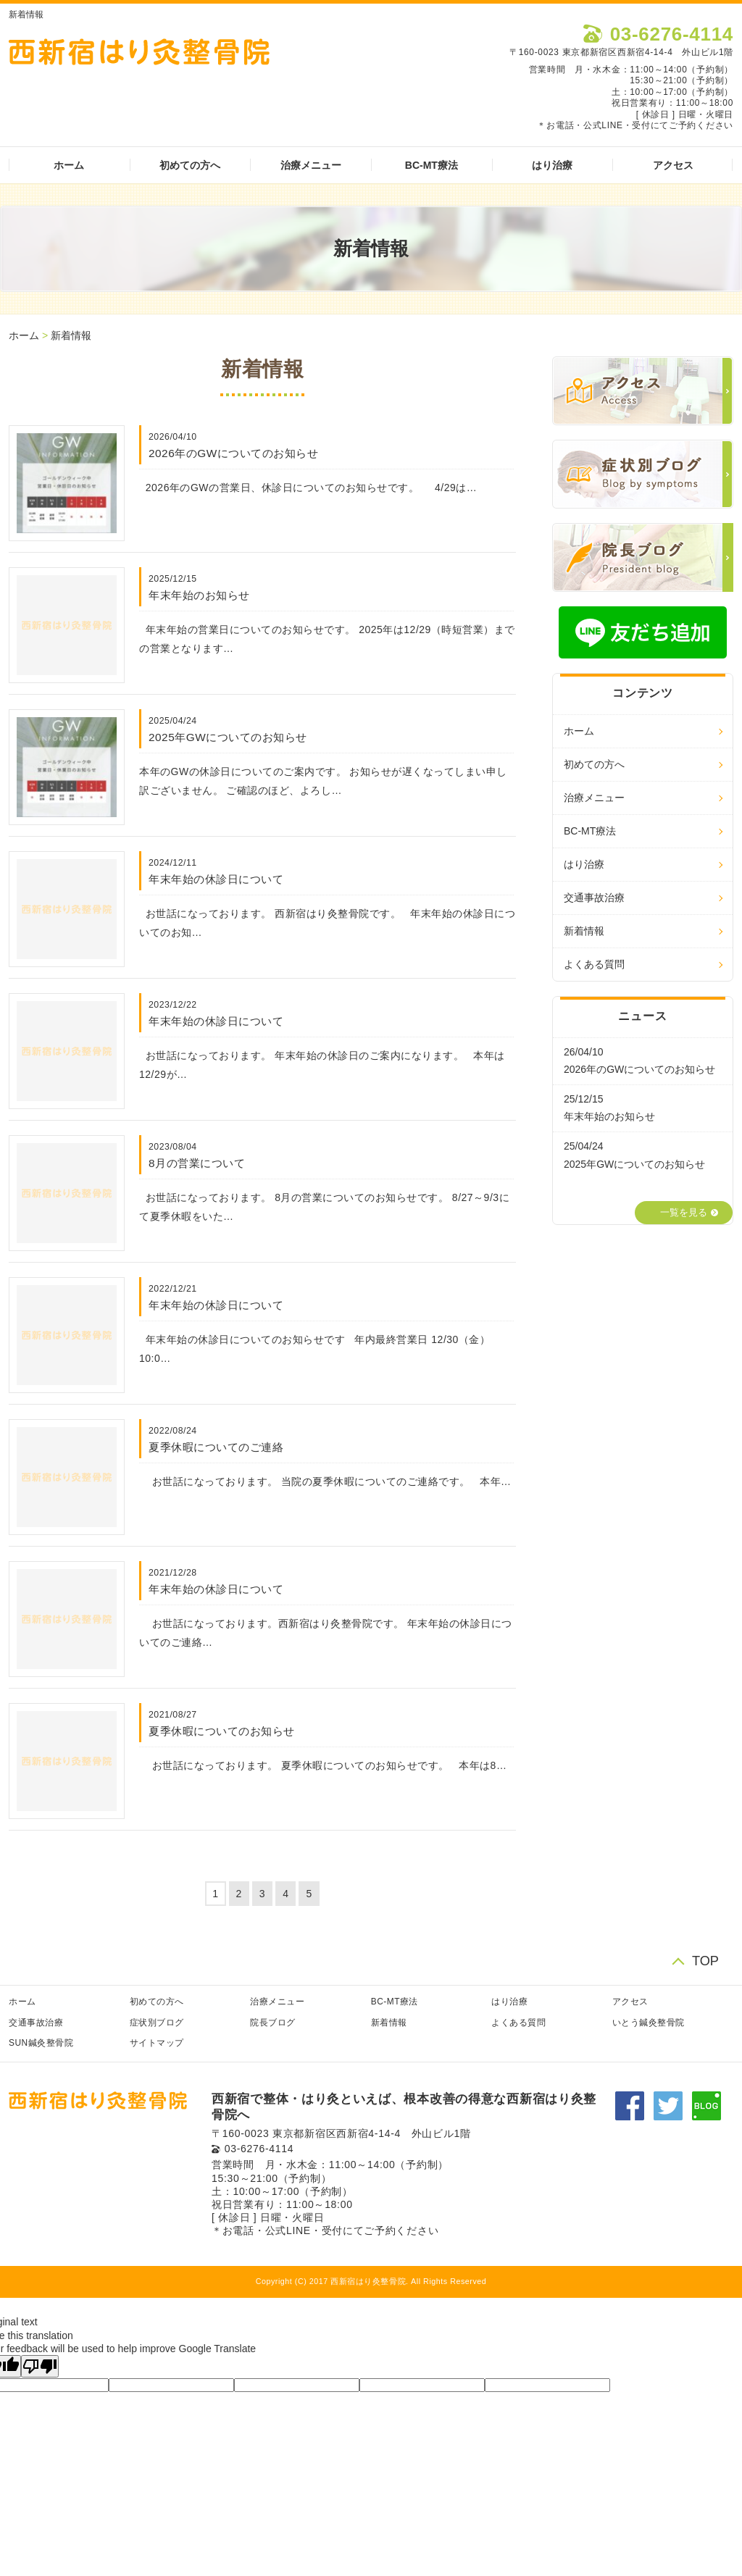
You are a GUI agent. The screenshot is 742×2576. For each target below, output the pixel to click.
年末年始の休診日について (216, 879)
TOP (705, 1961)
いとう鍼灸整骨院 (648, 2022)
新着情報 (71, 335)
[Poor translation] (40, 2366)
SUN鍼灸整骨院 (41, 2043)
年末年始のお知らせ (199, 595)
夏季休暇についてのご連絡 (216, 1447)
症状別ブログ (157, 2022)
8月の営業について (197, 1163)
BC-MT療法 (431, 165)
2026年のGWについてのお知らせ (233, 453)
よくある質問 (594, 964)
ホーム (69, 165)
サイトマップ (157, 2043)
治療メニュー (310, 165)
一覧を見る (683, 1213)
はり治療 (552, 165)
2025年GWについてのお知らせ (228, 737)
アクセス (673, 165)
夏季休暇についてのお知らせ (222, 1731)
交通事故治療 (594, 897)
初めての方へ (189, 165)
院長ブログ (273, 2022)
